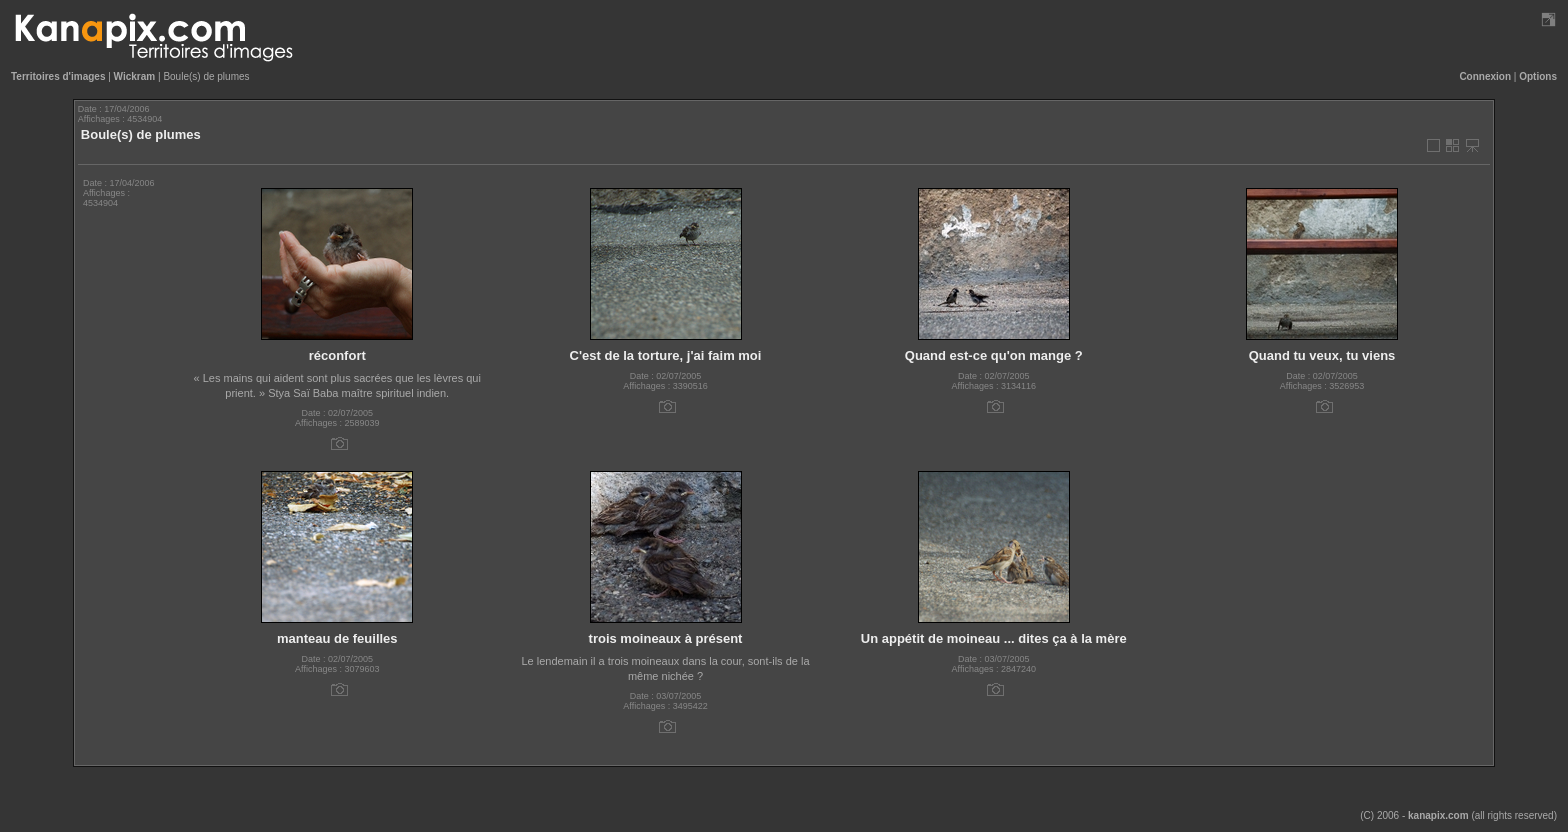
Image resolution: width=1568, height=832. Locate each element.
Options (1538, 76)
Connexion (1485, 76)
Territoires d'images (58, 76)
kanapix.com (1438, 815)
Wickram (135, 76)
